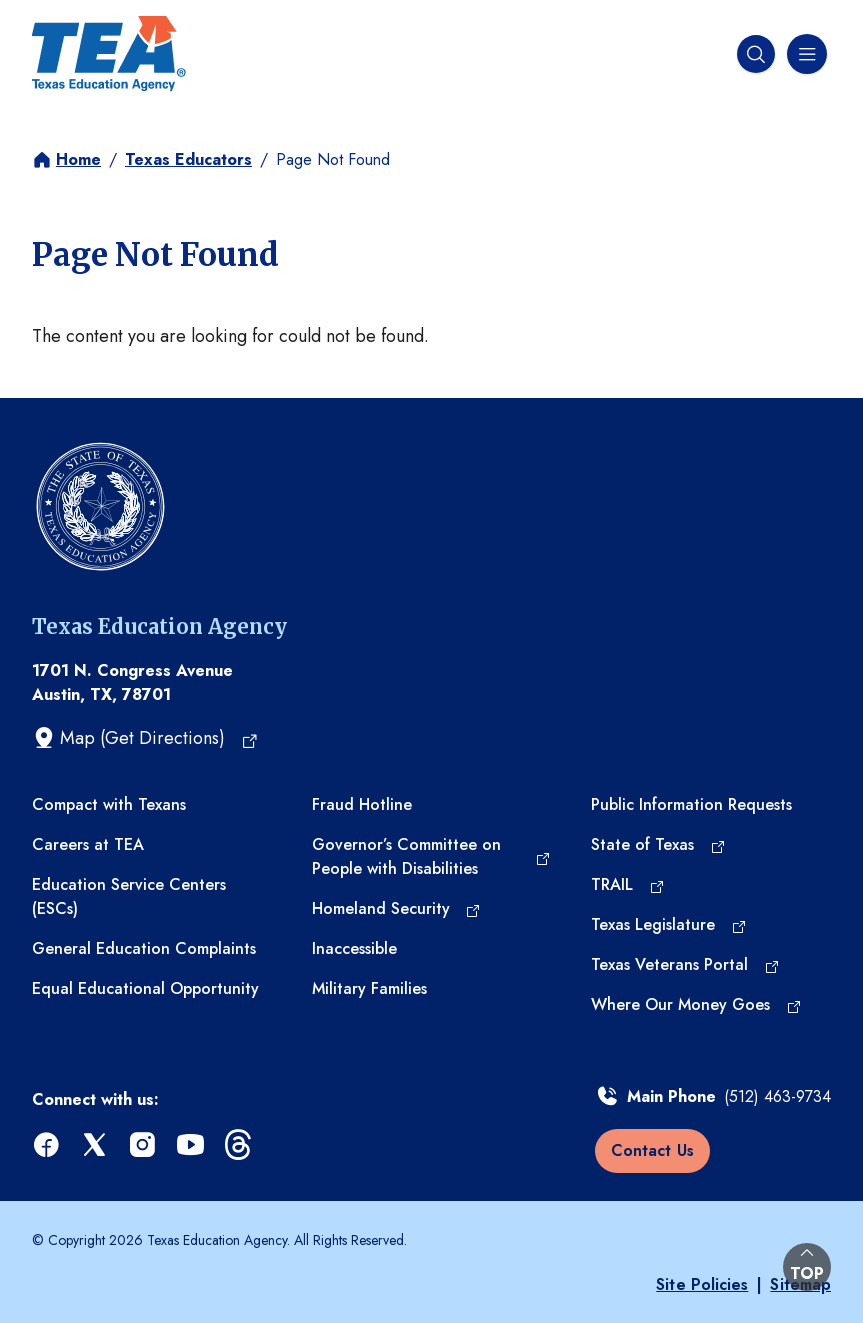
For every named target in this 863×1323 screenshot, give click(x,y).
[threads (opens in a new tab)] (240, 1145)
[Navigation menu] (805, 54)
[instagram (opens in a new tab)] (144, 1145)
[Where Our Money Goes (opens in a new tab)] (696, 1005)
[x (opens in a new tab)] (96, 1145)
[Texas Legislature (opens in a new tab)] (668, 925)
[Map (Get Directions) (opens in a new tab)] (145, 738)
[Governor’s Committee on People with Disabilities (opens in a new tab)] (432, 857)
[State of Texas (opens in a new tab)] (658, 845)
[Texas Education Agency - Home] (109, 54)
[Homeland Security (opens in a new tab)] (396, 909)
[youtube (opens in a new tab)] (192, 1145)
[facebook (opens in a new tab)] (48, 1145)
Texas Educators (188, 159)
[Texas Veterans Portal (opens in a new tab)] (685, 965)
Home (78, 159)
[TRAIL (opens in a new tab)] (627, 885)
